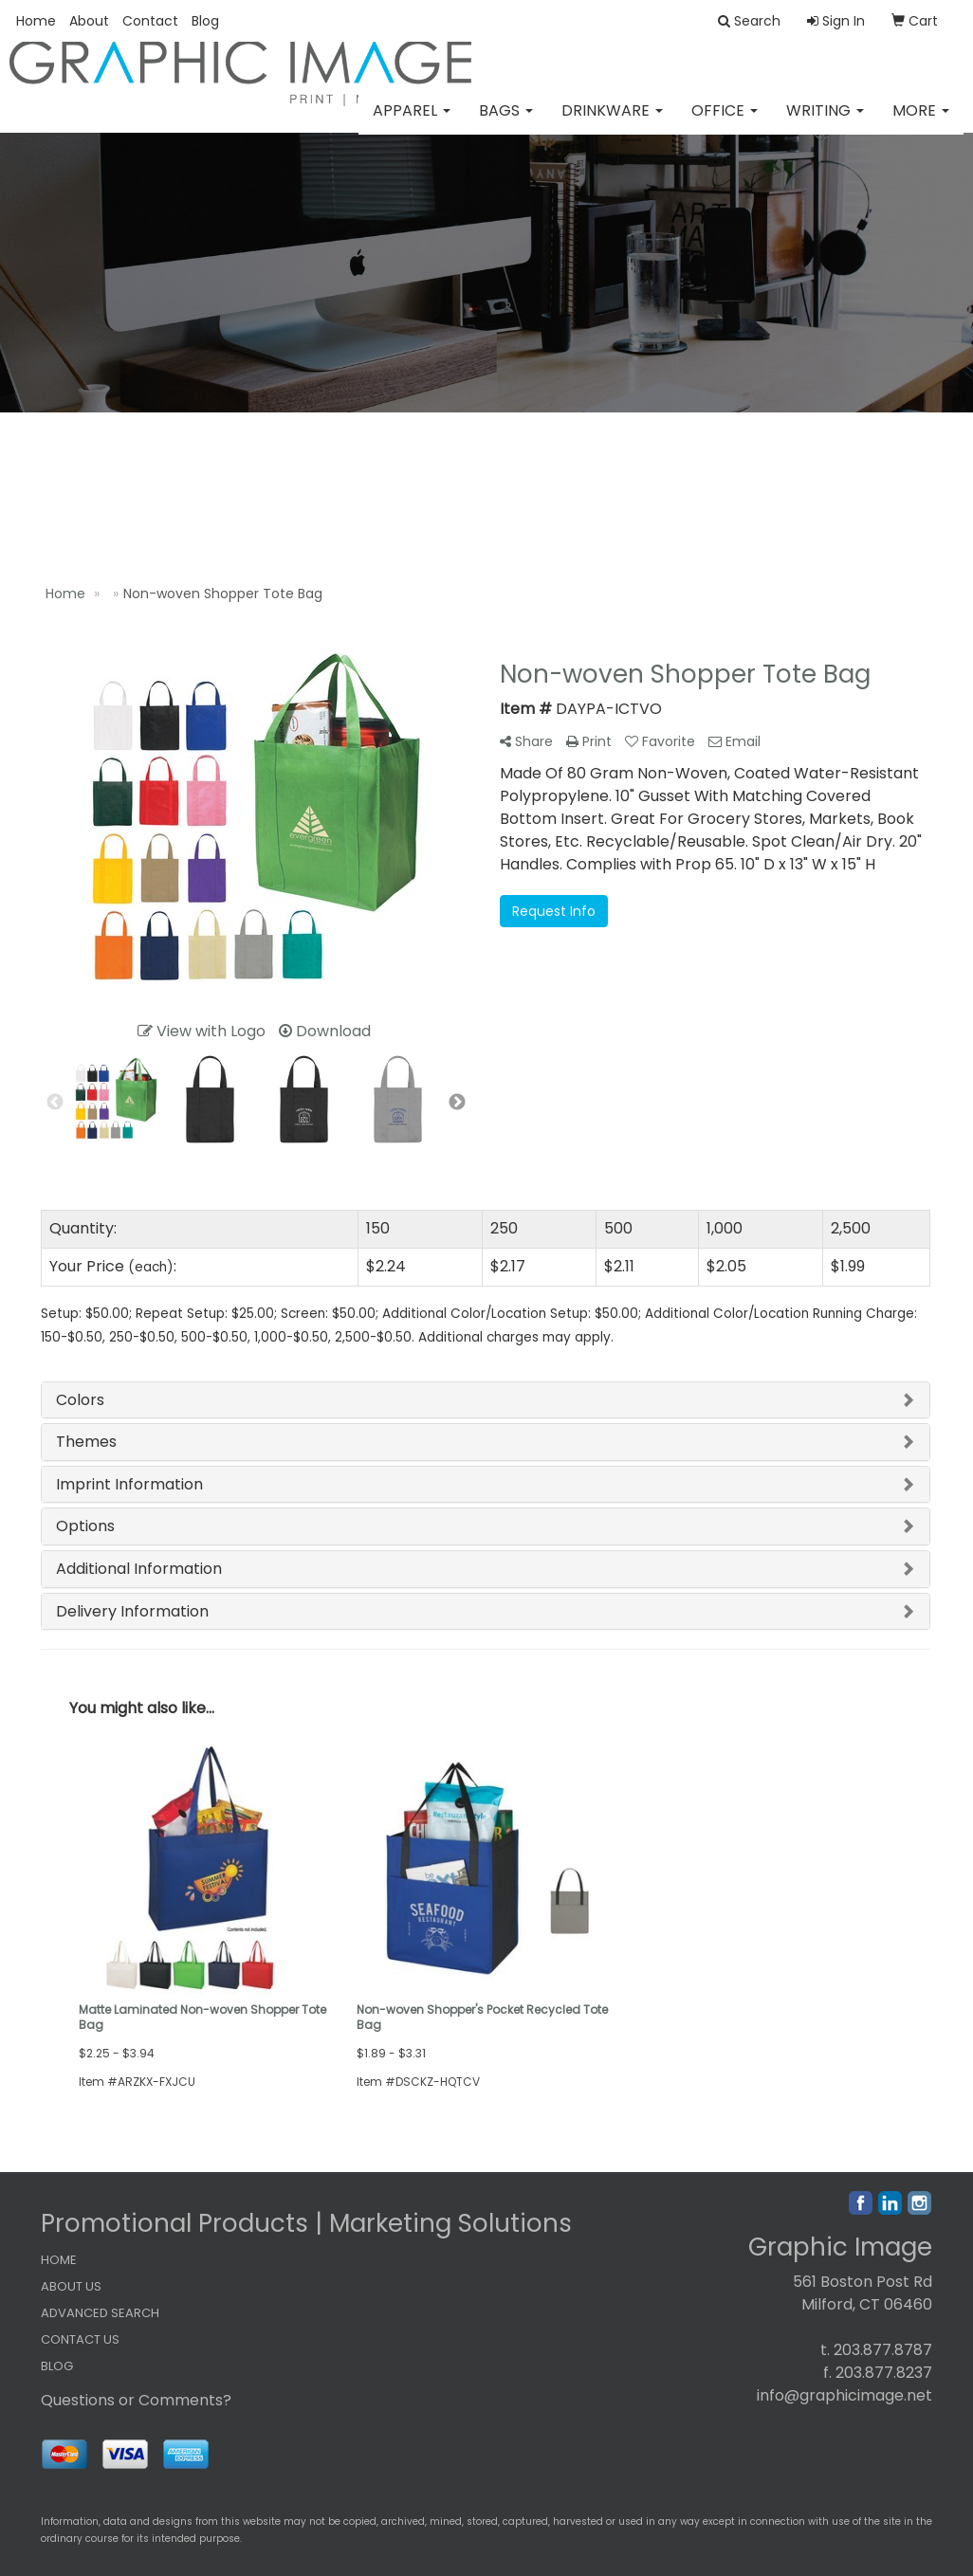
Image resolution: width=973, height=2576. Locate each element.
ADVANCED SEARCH (100, 2313)
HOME (59, 2260)
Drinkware (612, 123)
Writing (825, 123)
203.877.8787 (883, 2350)
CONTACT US (80, 2339)
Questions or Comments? (136, 2400)
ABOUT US (71, 2286)
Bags (506, 123)
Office (724, 123)
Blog (205, 20)
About (89, 20)
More (920, 123)
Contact (150, 20)
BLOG (57, 2366)
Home (36, 20)
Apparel (411, 123)
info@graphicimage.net (844, 2395)
